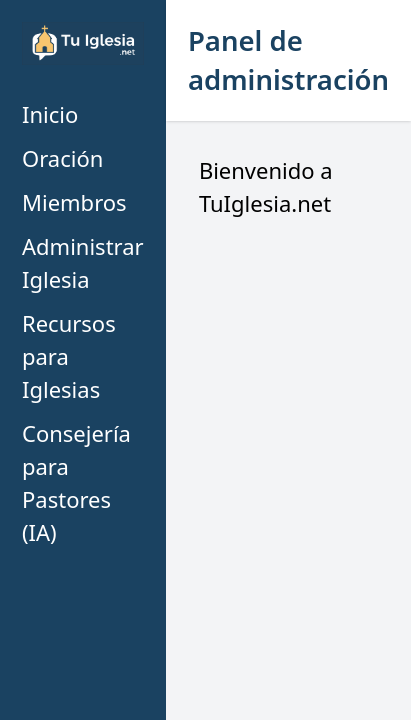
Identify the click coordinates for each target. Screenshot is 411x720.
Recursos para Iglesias (69, 356)
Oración (62, 158)
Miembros (74, 202)
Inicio (50, 114)
